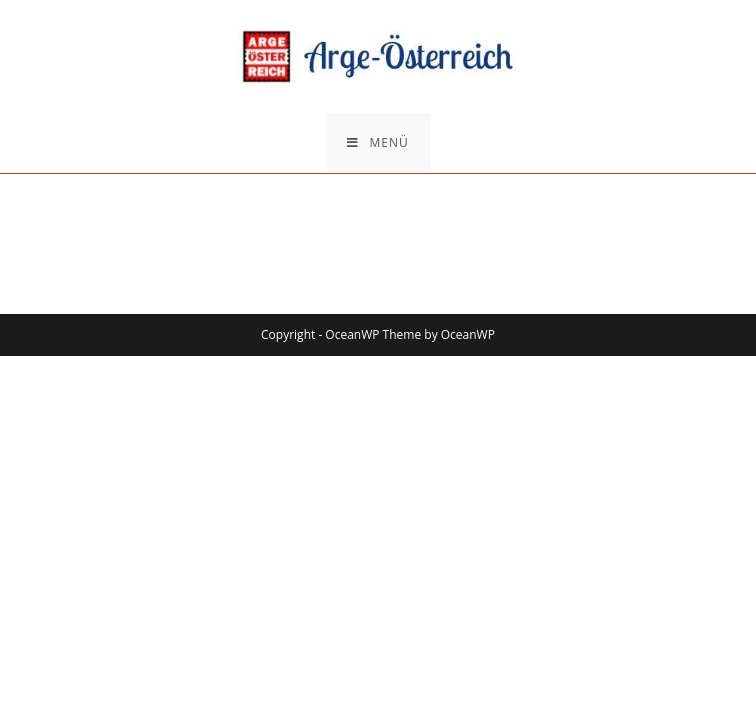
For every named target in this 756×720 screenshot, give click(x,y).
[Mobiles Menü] (377, 143)
